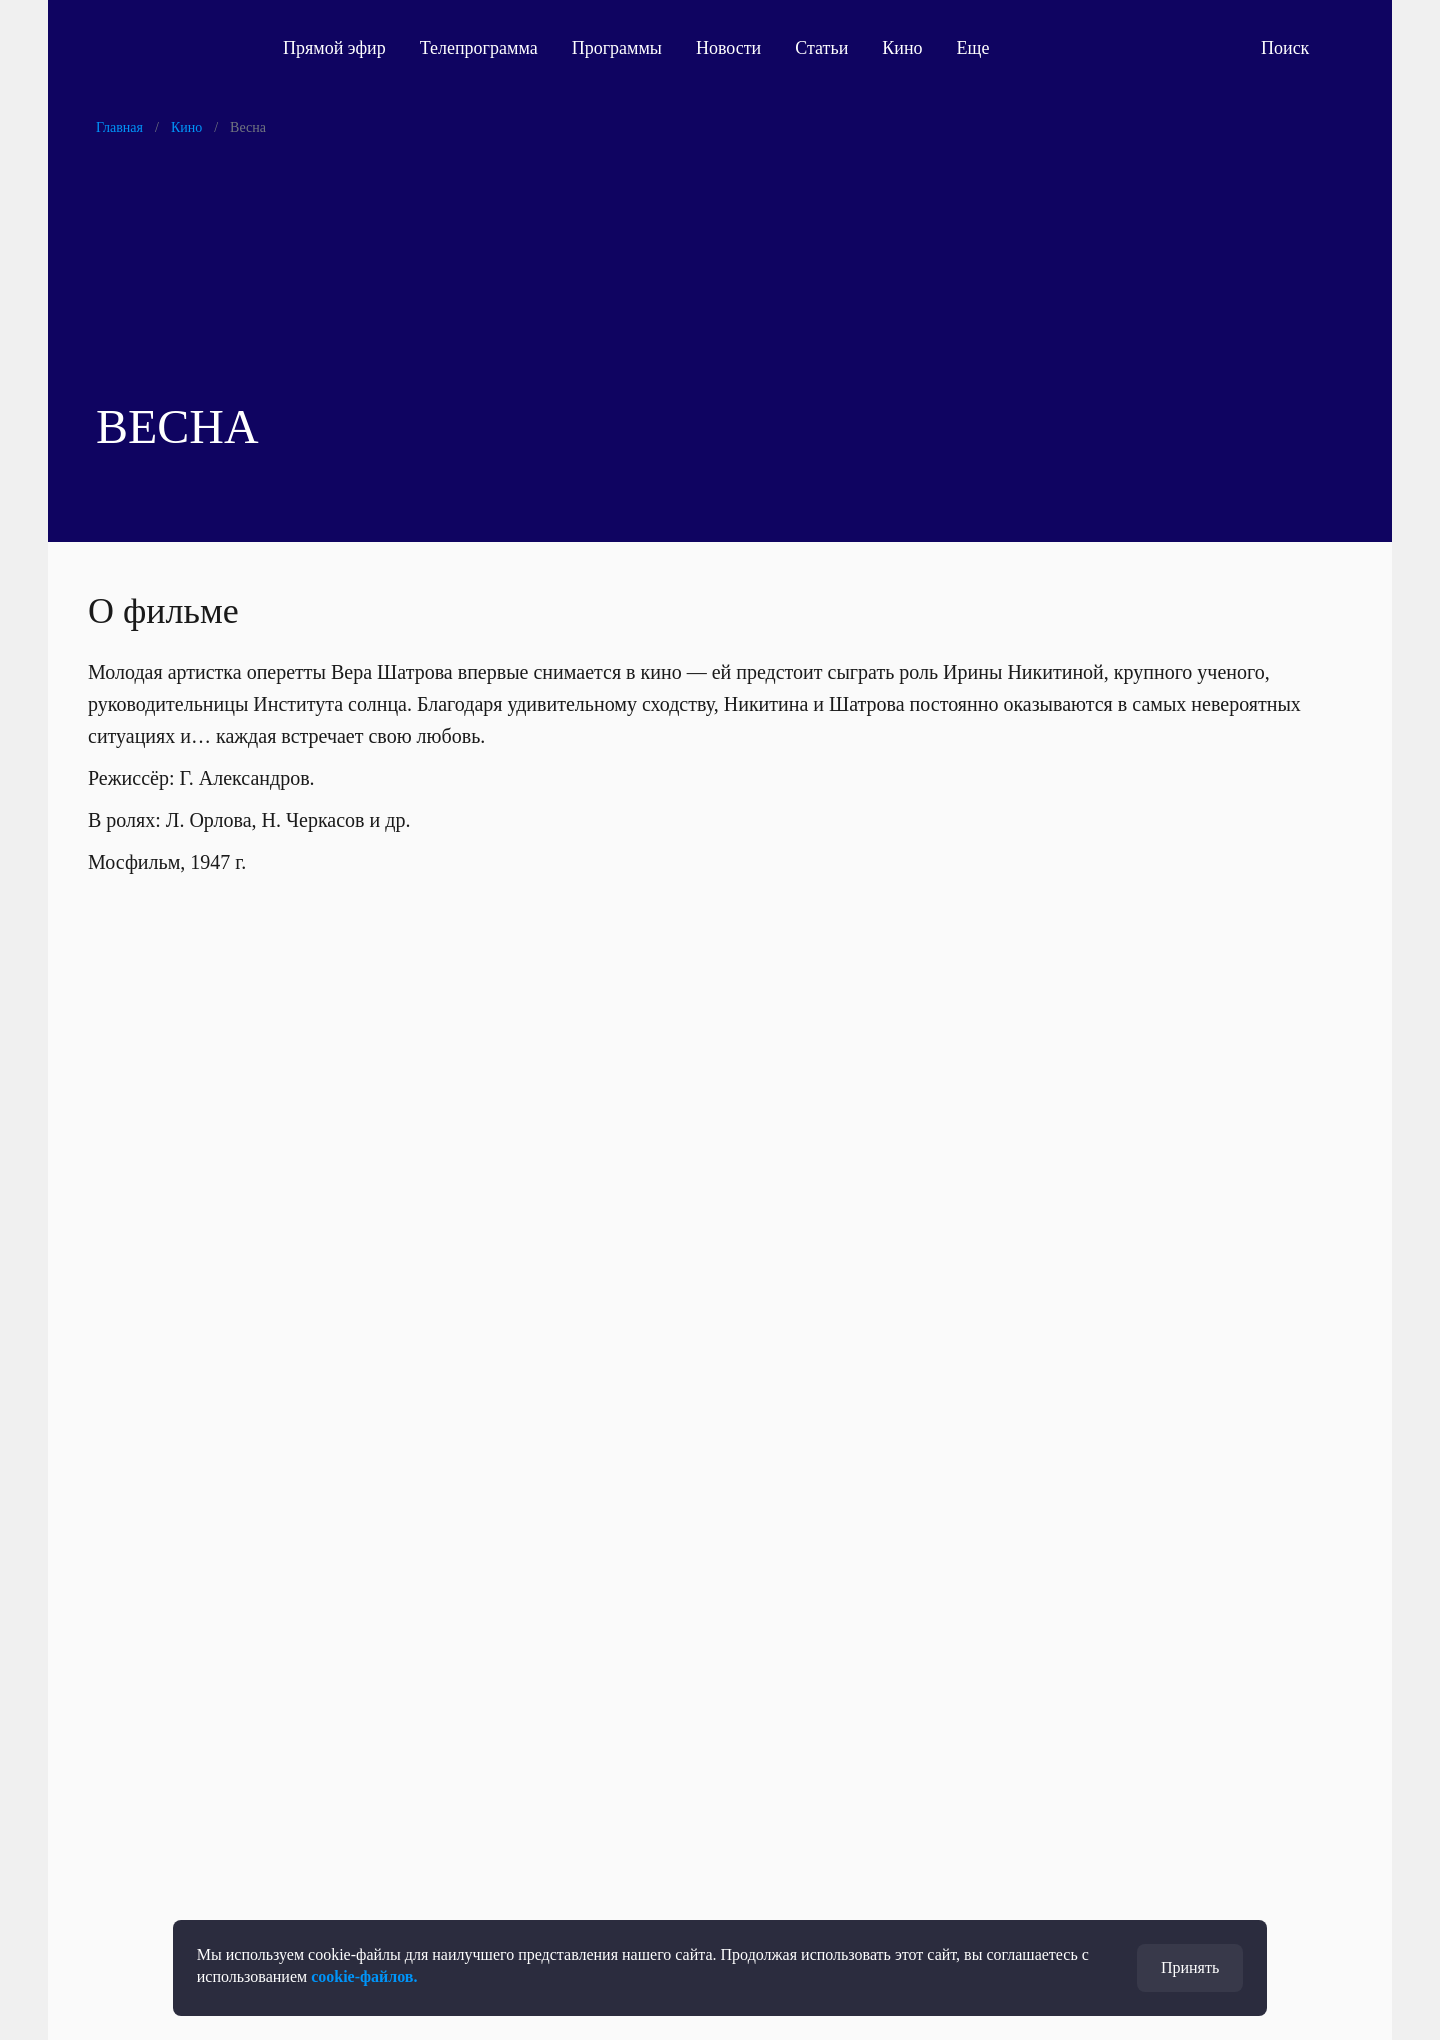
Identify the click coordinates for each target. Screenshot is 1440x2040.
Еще (984, 48)
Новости (728, 48)
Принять (1190, 1967)
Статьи (821, 48)
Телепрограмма (479, 48)
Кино (902, 48)
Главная (119, 127)
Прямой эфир (334, 48)
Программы (617, 48)
